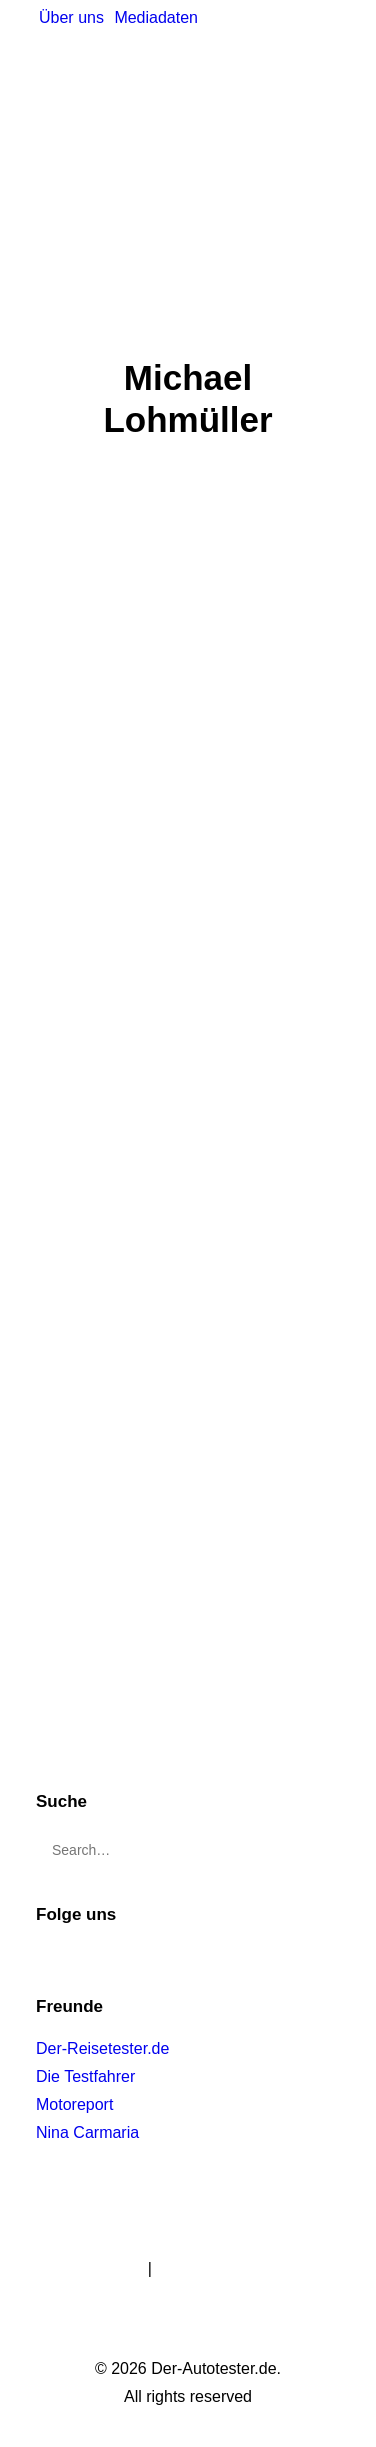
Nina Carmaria (87, 2132)
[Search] (188, 1850)
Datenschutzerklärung (234, 2268)
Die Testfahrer (85, 2076)
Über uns (71, 17)
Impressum (103, 2268)
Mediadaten (156, 17)
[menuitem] (71, 18)
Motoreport (74, 2104)
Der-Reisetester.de (102, 2048)
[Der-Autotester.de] (125, 73)
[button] (321, 1841)
